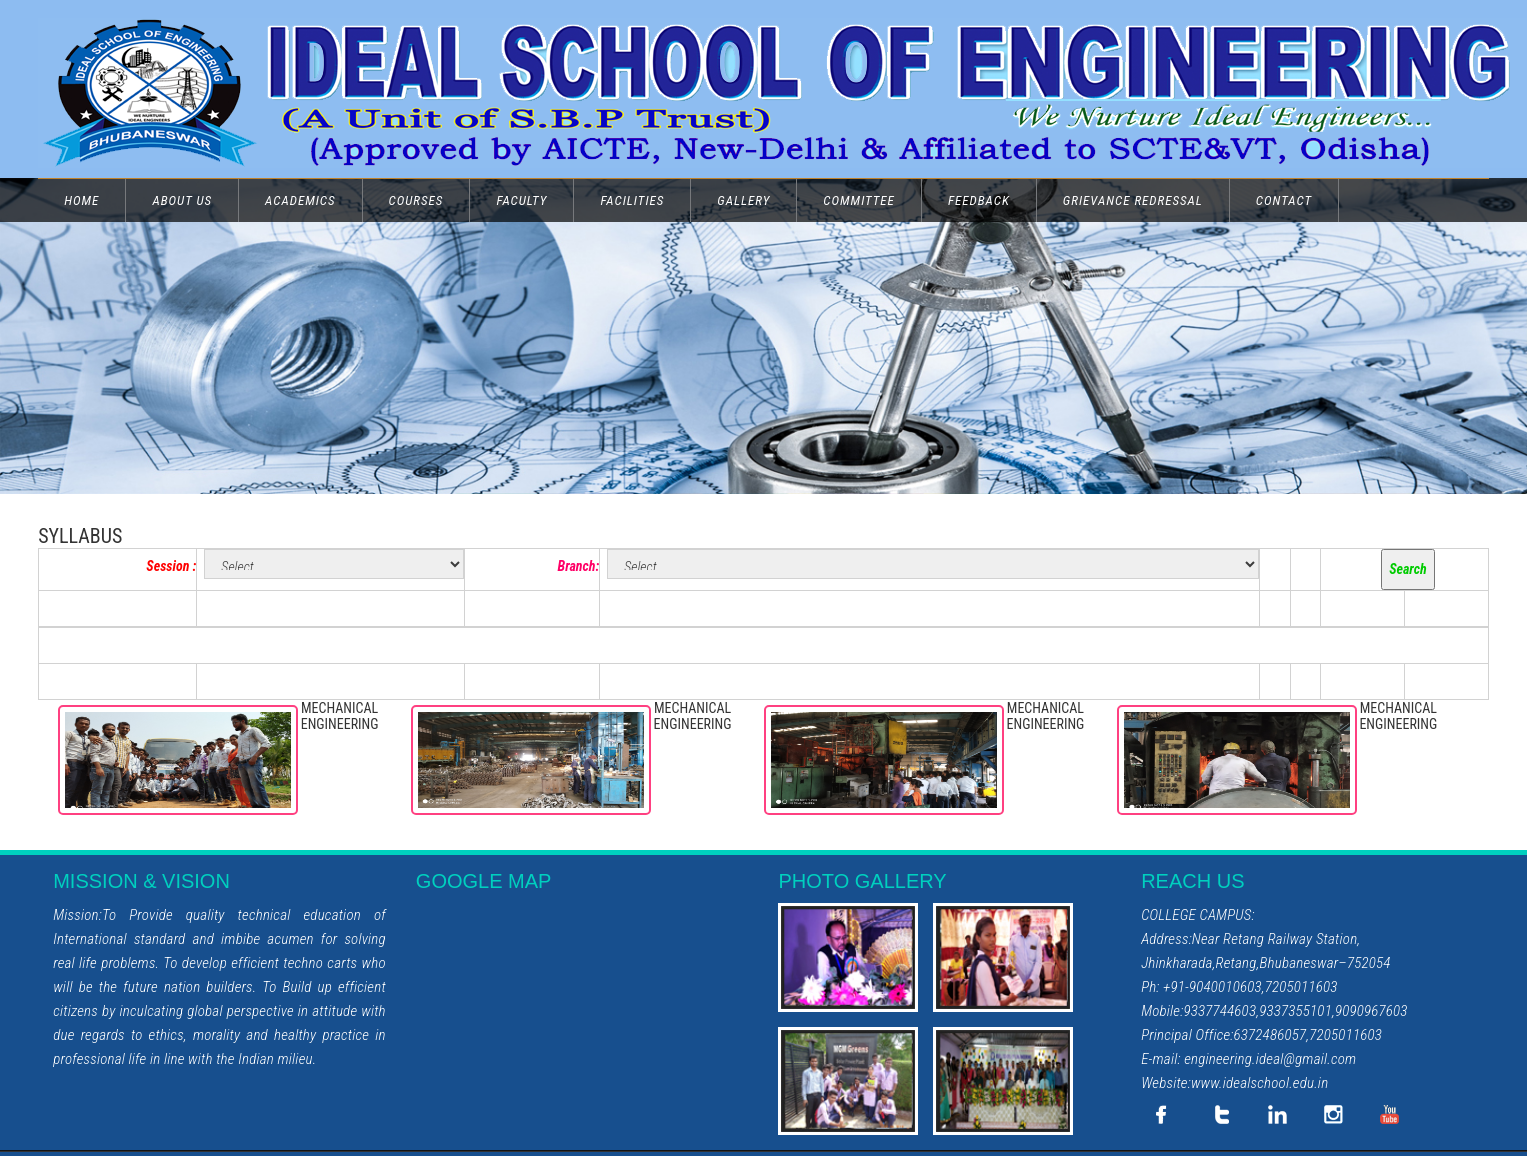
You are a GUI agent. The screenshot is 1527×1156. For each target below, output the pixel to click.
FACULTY (521, 200)
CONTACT (1284, 200)
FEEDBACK (979, 200)
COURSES (416, 200)
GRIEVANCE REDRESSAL (1133, 200)
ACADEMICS (300, 200)
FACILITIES (632, 200)
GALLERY (743, 200)
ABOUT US (182, 200)
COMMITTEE (859, 200)
